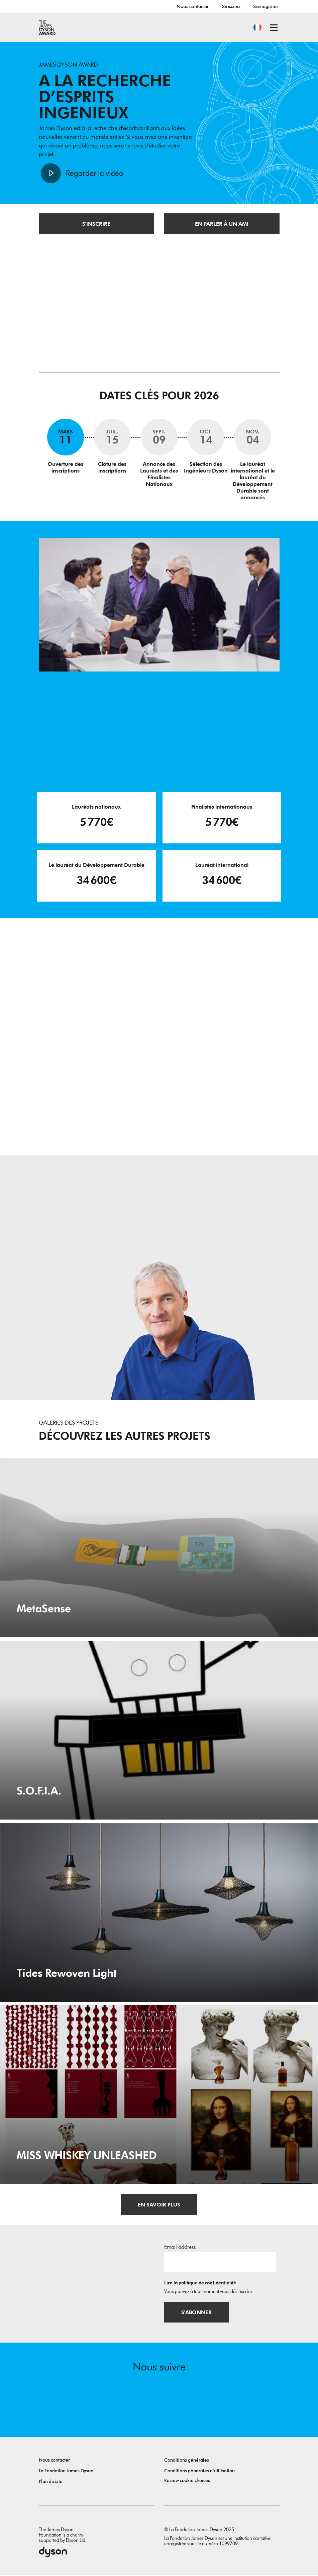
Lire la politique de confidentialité (200, 2283)
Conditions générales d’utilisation (199, 2471)
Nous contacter (192, 6)
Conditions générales (186, 2461)
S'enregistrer (265, 6)
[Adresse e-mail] (220, 2262)
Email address (180, 2247)
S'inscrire (231, 6)
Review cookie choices (187, 2481)
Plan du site (51, 2482)
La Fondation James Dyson (66, 2471)
